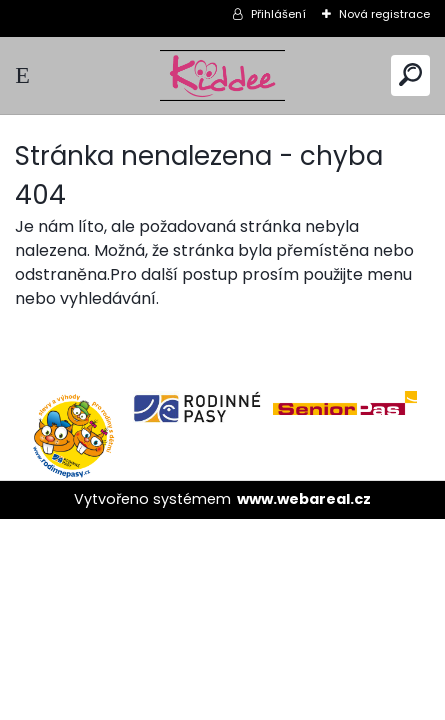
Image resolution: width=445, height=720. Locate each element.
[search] (410, 74)
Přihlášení (278, 14)
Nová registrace (384, 14)
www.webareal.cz (304, 499)
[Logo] (223, 75)
